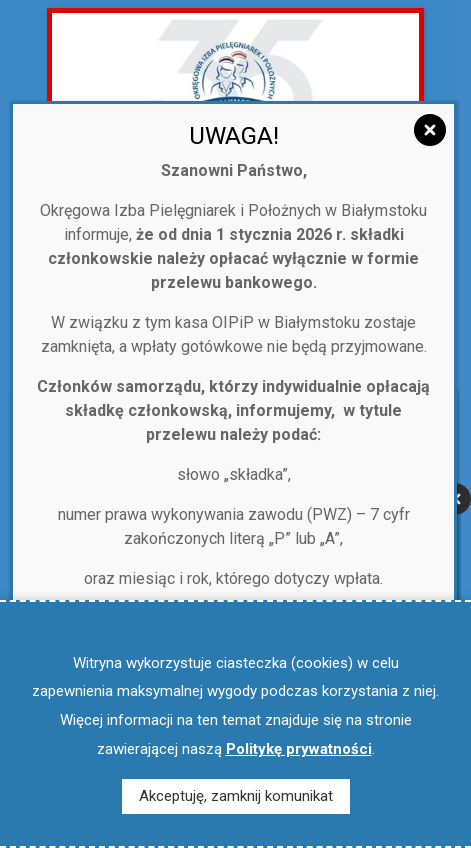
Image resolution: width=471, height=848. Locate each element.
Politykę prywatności (299, 749)
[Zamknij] (430, 130)
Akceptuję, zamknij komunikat (236, 796)
